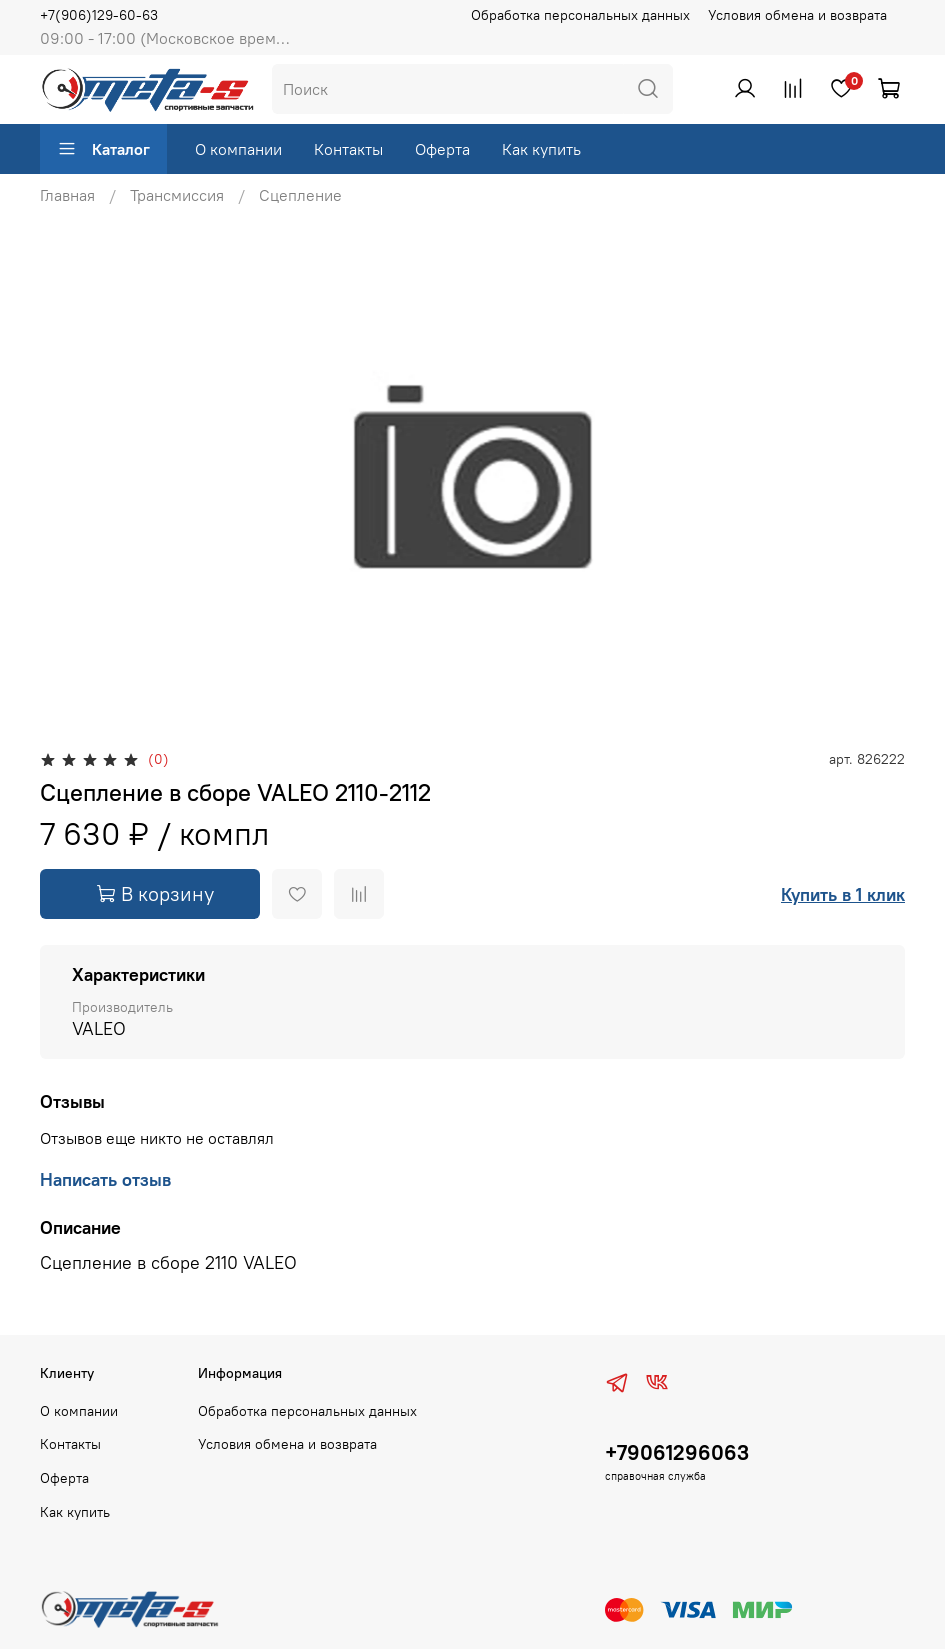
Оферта (442, 149)
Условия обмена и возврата (797, 15)
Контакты (348, 149)
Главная (67, 195)
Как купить (541, 149)
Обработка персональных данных (580, 15)
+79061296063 (677, 1452)
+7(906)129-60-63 (99, 15)
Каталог (103, 149)
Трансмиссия (177, 195)
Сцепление (300, 195)
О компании (238, 149)
